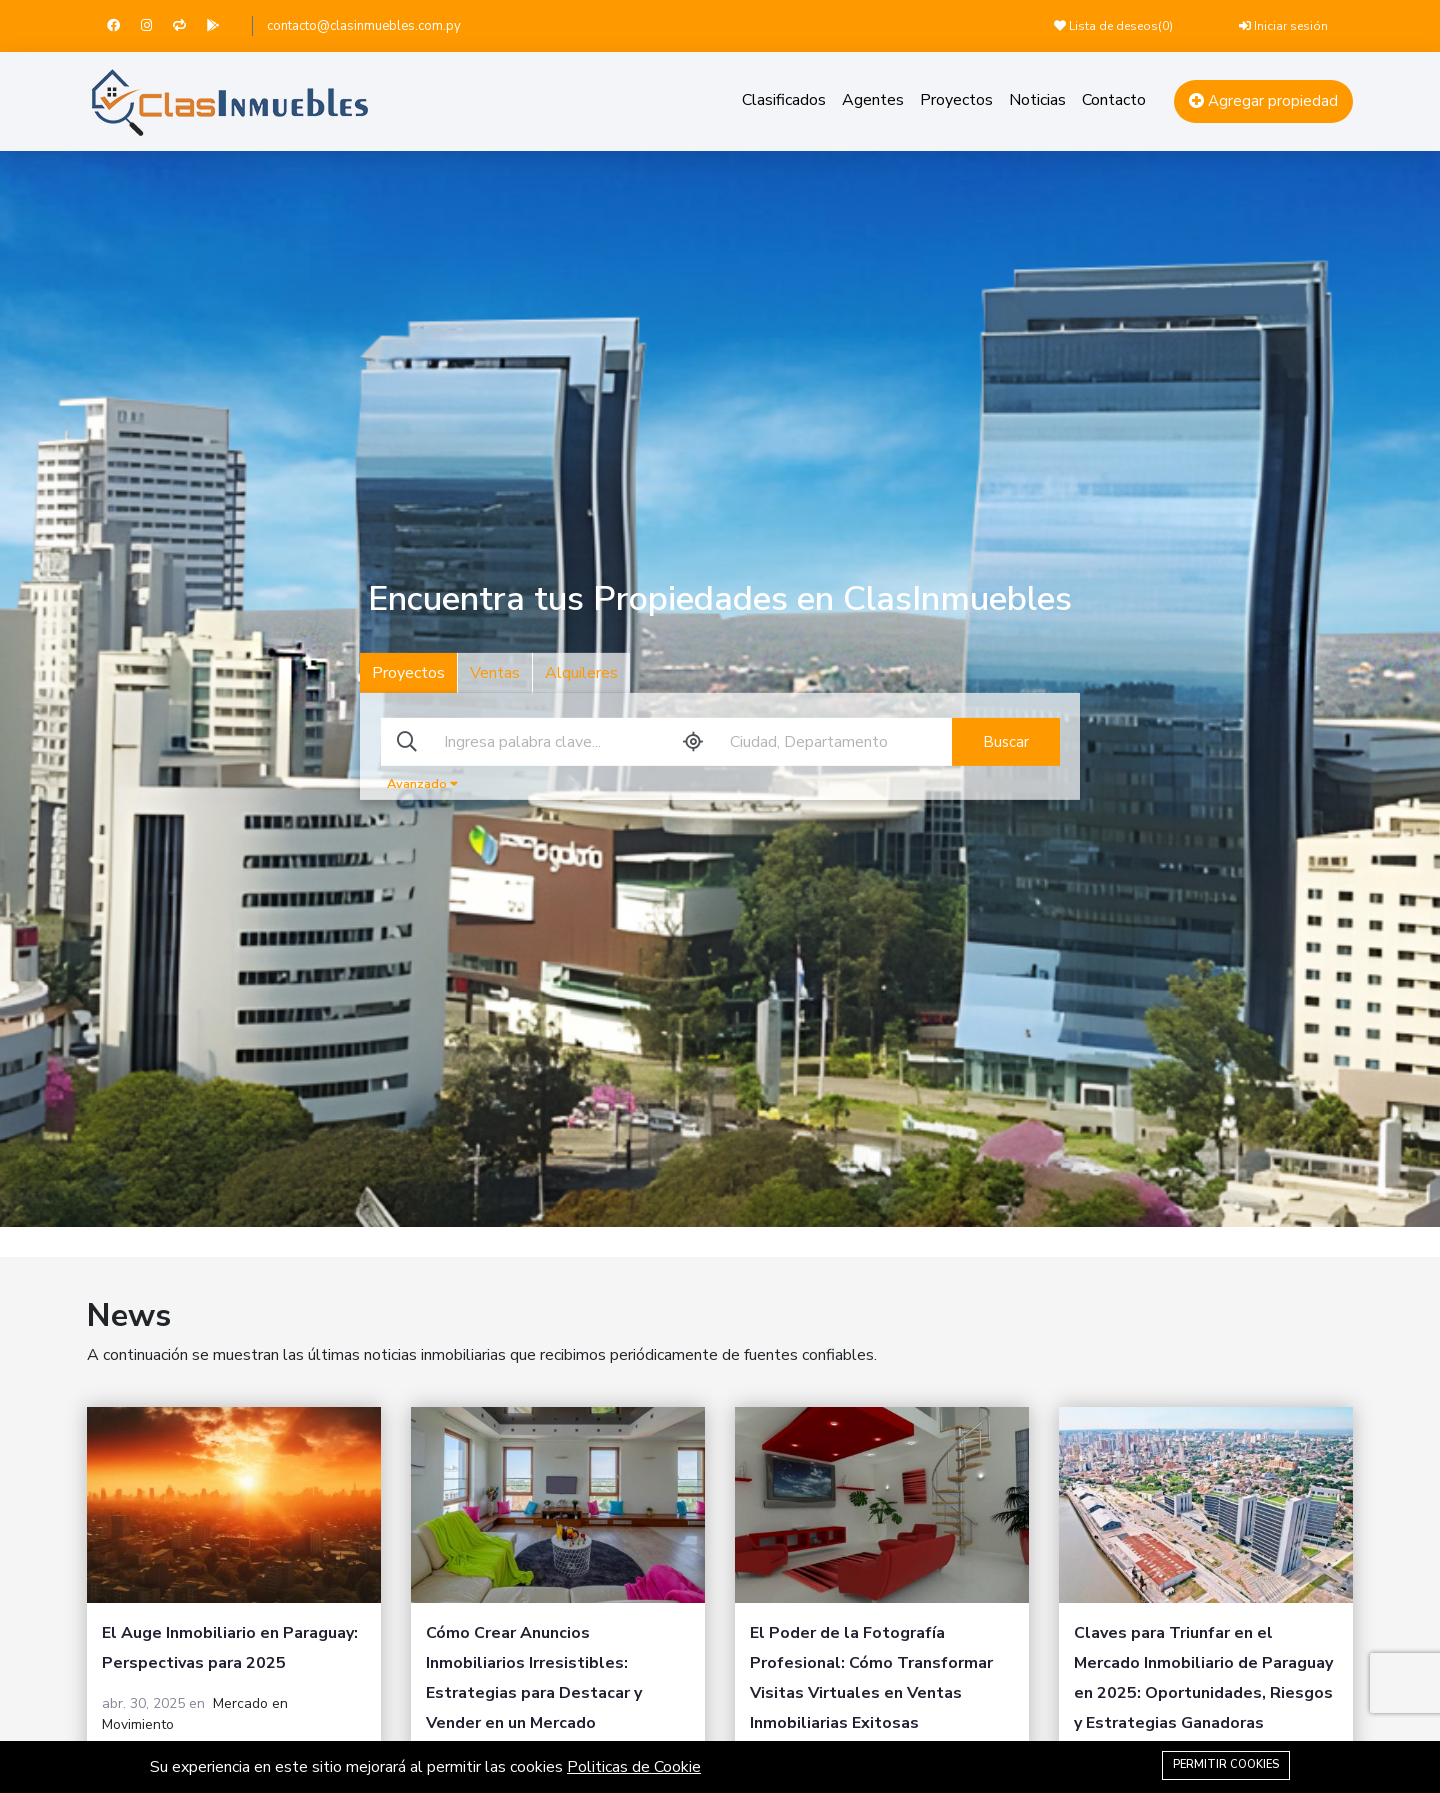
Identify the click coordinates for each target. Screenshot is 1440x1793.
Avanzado (422, 784)
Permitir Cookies (1226, 1764)
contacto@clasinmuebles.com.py (364, 26)
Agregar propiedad (1263, 101)
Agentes (873, 100)
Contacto (1114, 100)
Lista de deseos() (1113, 26)
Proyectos (956, 100)
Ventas (495, 673)
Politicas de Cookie (634, 1767)
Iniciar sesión (1283, 26)
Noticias (1037, 100)
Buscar (1006, 742)
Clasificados (784, 100)
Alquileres (581, 673)
